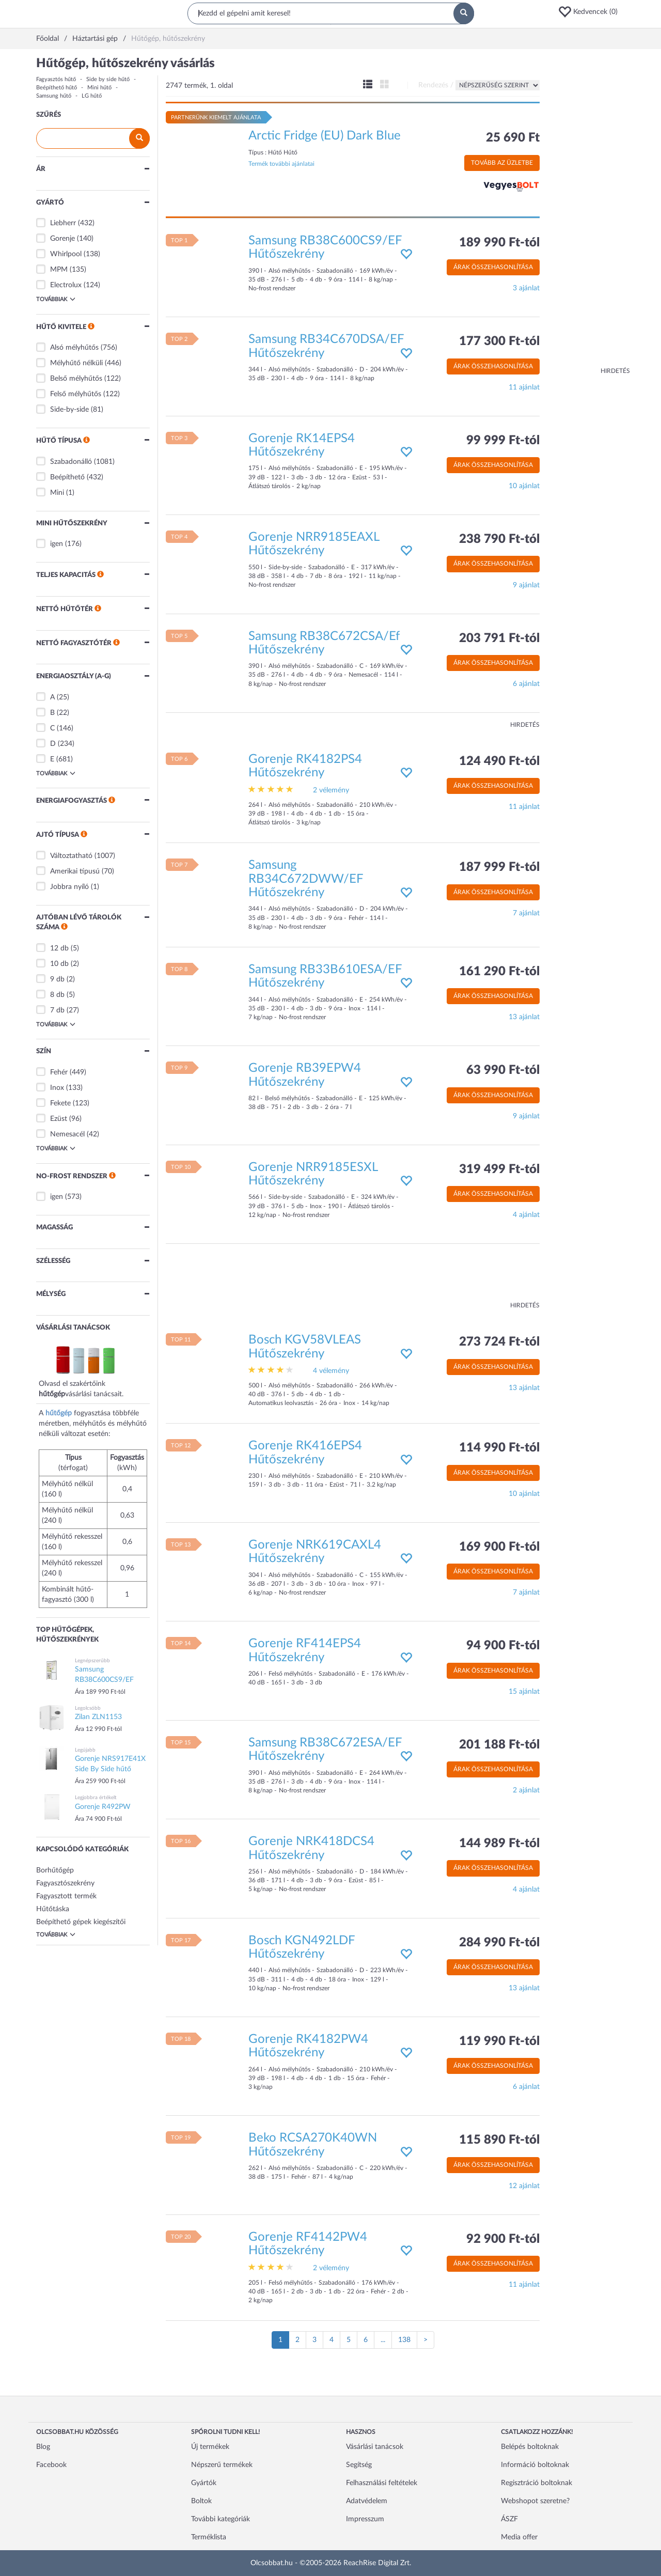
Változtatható (71, 856)
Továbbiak (55, 299)
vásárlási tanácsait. (94, 1394)
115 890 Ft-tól (499, 2140)
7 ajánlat (526, 913)
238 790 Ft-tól (499, 539)
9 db (57, 979)
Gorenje (62, 238)
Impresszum (365, 2519)
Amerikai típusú (75, 871)
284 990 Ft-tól (499, 1943)
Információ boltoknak (535, 2465)
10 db (59, 963)
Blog (43, 2446)
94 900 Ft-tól (503, 1646)
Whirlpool (66, 254)
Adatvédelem (366, 2501)
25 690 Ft (513, 138)
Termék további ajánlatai (281, 164)
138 (404, 2340)
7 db (57, 1010)
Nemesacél (67, 1134)
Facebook (51, 2465)
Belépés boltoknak (530, 2446)
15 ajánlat (524, 1691)
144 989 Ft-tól (499, 1843)
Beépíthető (67, 477)
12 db (59, 948)
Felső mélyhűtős (75, 394)
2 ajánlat (526, 1790)
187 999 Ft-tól (499, 867)
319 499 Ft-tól (499, 1169)
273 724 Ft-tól (499, 1342)
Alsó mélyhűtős (74, 347)
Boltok (201, 2501)
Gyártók (203, 2483)
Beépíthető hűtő (56, 87)
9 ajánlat (526, 585)
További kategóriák (220, 2519)
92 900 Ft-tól (503, 2239)
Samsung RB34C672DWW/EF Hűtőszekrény (305, 879)
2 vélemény (331, 790)
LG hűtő (92, 96)
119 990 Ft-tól (499, 2041)
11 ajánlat (524, 387)
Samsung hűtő (53, 96)
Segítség (359, 2465)
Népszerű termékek (222, 2465)
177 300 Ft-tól (499, 341)
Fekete (60, 1103)
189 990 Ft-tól (499, 243)
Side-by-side (69, 409)
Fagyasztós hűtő (56, 79)
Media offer (519, 2537)
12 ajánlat (524, 2186)
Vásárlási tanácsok (374, 2446)
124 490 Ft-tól (499, 761)
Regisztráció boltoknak (536, 2483)
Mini (57, 492)
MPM (59, 269)
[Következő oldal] (425, 2340)
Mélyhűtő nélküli (76, 363)
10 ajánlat (524, 486)
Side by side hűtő (108, 79)
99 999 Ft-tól (503, 440)
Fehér (59, 1072)
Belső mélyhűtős (76, 378)
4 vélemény (331, 1371)
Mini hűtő (99, 87)
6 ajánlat (526, 684)
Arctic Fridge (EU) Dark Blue (324, 136)
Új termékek (210, 2446)
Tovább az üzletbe (502, 163)
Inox (57, 1087)
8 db (57, 994)
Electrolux (66, 285)
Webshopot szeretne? (535, 2501)
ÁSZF (509, 2519)
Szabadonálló (71, 461)
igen (56, 544)
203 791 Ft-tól (499, 638)
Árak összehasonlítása (493, 267)
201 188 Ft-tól (499, 1745)
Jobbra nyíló (69, 887)
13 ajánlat (524, 1017)
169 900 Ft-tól (499, 1547)
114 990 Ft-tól (499, 1448)
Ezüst (58, 1118)
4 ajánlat (526, 1215)
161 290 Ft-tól (499, 971)
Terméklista (208, 2537)
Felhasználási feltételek (381, 2483)
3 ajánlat (526, 288)
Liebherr (63, 223)
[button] (591, 11)
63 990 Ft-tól (503, 1070)
